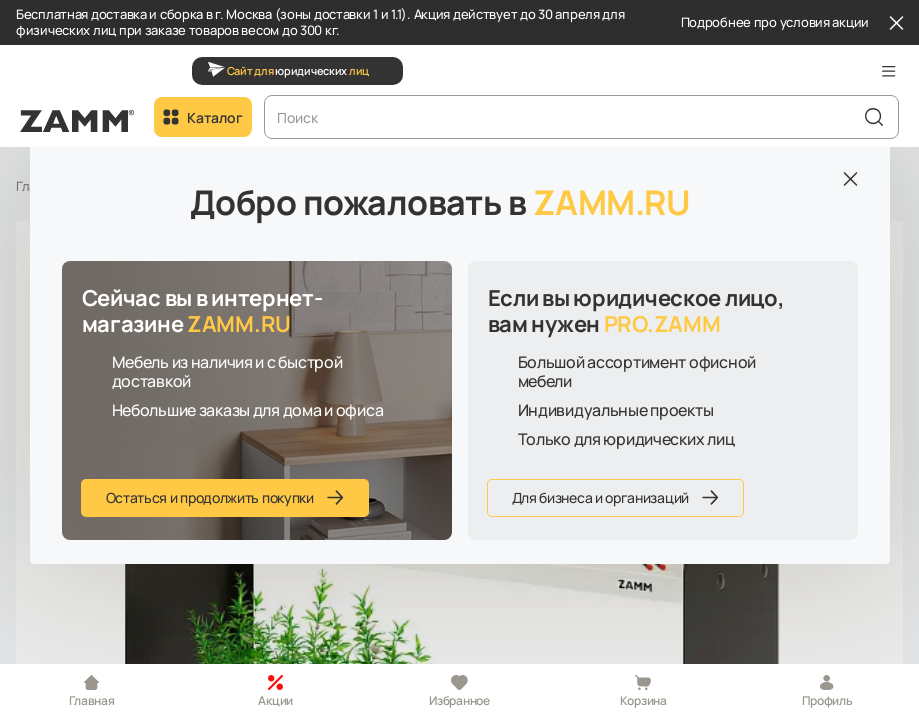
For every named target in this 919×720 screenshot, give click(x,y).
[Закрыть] (896, 23)
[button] (889, 71)
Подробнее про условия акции (775, 23)
